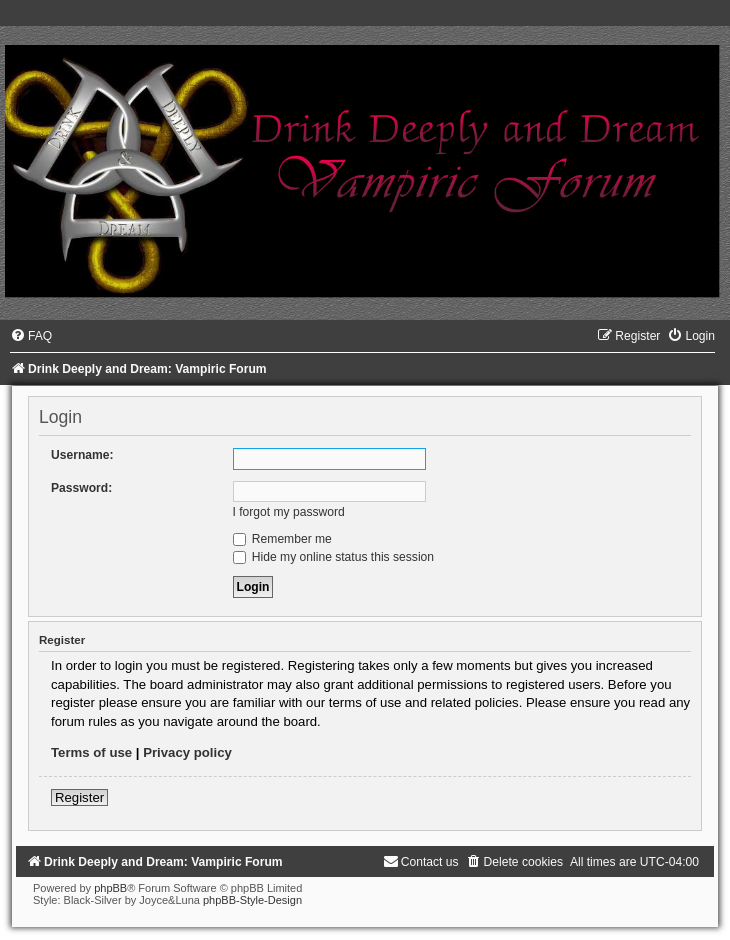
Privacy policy (187, 752)
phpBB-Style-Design (252, 900)
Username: (82, 455)
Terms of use (91, 752)
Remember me (282, 539)
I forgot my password (289, 512)
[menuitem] (31, 336)
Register (79, 797)
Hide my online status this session (334, 557)
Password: (81, 488)
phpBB (110, 888)
